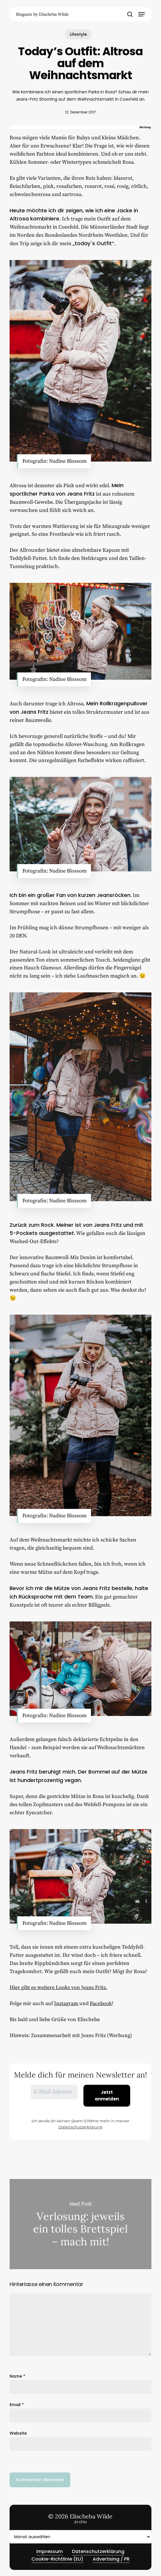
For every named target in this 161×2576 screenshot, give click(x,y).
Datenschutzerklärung (80, 2127)
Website (18, 2433)
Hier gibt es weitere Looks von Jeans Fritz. (58, 1987)
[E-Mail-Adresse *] (54, 2092)
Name (17, 2376)
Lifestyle (78, 34)
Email (17, 2405)
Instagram (66, 2003)
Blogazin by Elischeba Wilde (42, 14)
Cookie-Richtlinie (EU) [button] (57, 2559)
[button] (141, 14)
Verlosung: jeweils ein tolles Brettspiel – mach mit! (80, 2224)
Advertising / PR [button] (111, 2559)
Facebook (101, 2003)
